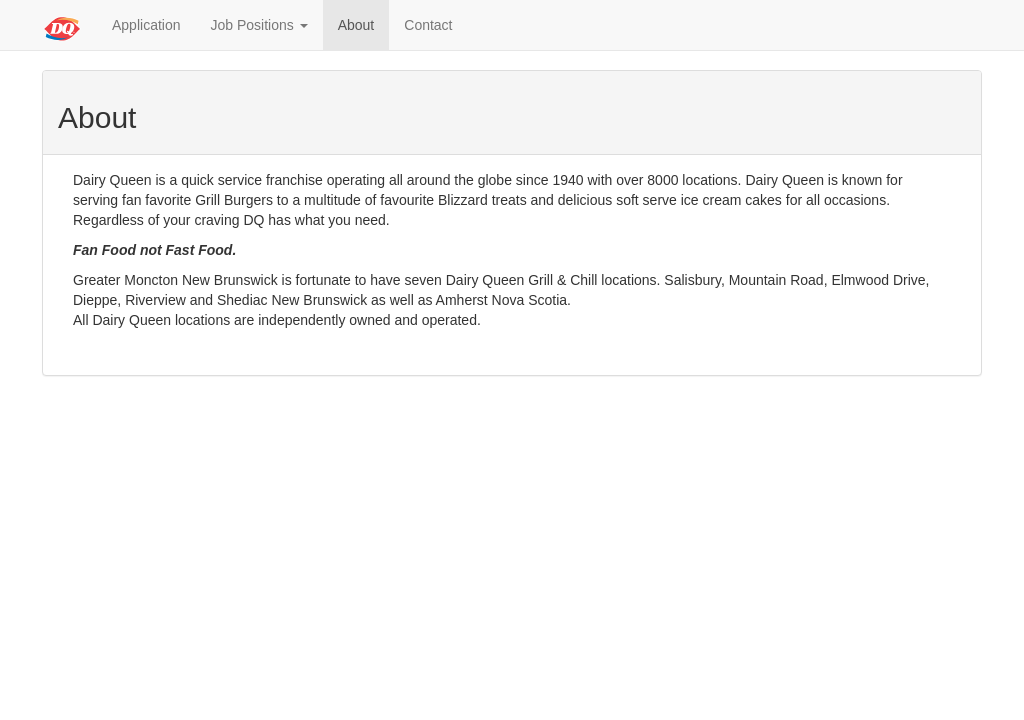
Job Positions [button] (259, 25)
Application (146, 25)
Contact (428, 25)
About (356, 25)
